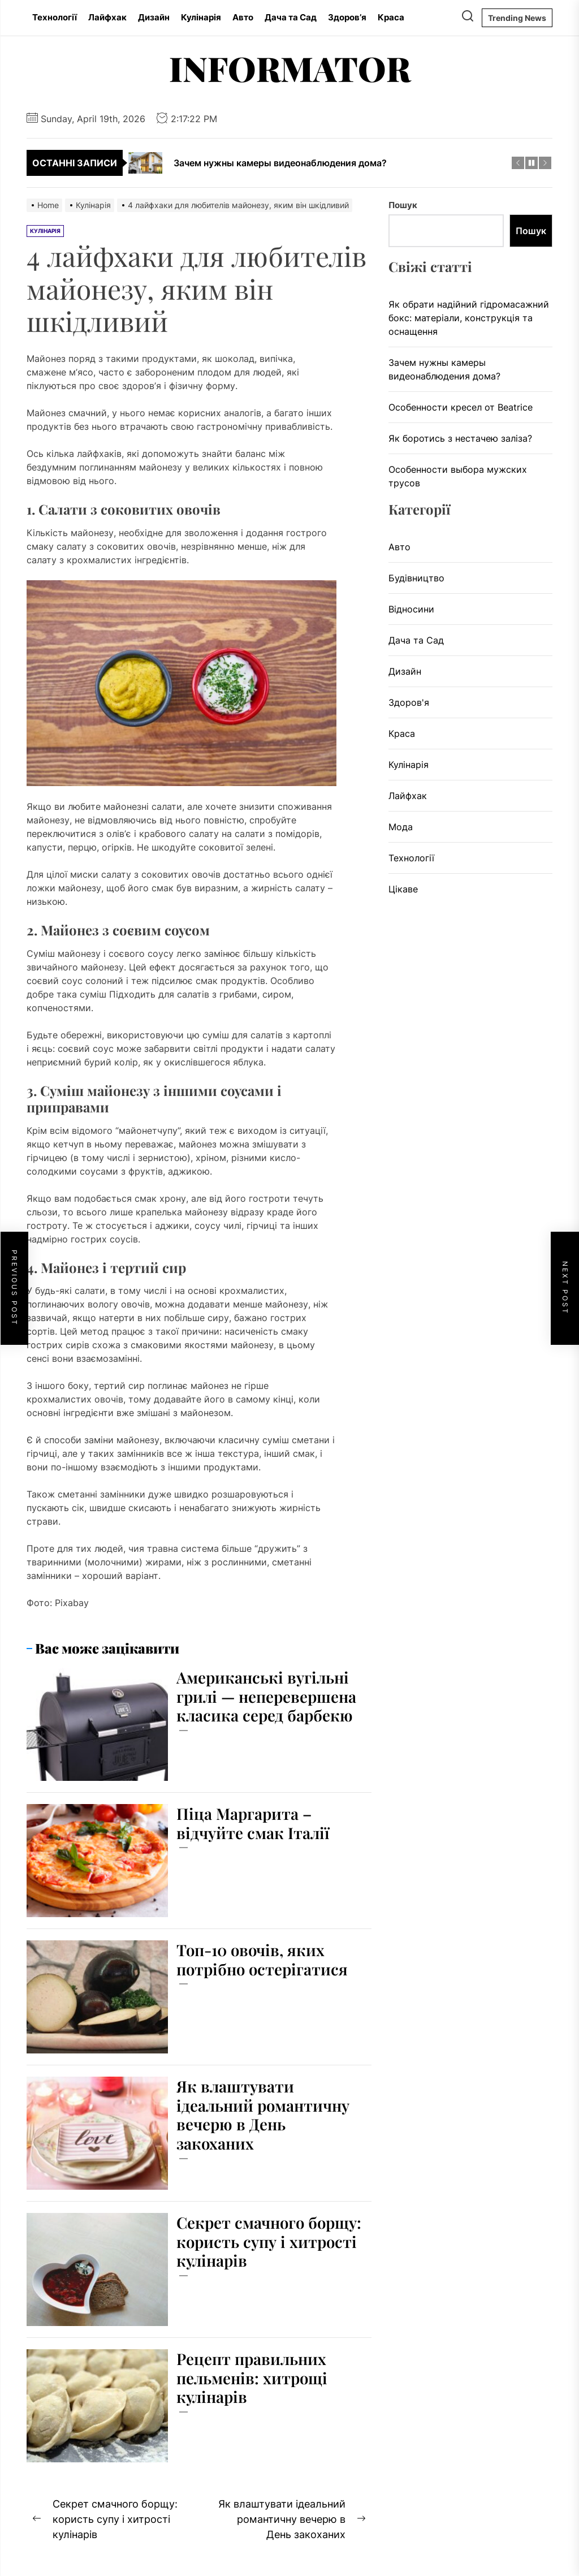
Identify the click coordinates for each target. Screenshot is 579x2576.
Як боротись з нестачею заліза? (460, 438)
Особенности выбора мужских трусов (457, 476)
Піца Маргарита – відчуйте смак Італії (253, 1823)
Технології (54, 17)
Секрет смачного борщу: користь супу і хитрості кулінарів (260, 2241)
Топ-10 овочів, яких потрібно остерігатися (264, 1959)
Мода (400, 826)
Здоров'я (408, 702)
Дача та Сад (291, 17)
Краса (391, 17)
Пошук (402, 205)
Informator (290, 68)
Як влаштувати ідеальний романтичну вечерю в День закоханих (264, 2115)
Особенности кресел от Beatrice (460, 407)
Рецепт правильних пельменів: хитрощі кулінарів (253, 2377)
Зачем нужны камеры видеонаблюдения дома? (444, 369)
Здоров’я (347, 17)
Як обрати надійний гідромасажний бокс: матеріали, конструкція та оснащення (468, 318)
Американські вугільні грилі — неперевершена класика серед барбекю (268, 1696)
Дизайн (154, 17)
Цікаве (403, 889)
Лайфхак (107, 17)
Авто (242, 17)
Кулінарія (201, 17)
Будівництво (416, 578)
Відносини (411, 609)
